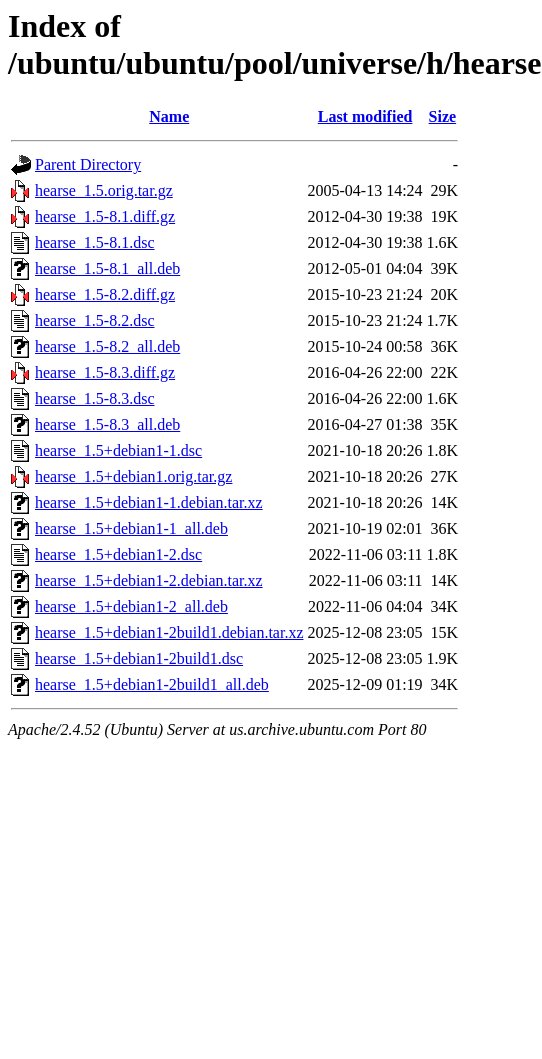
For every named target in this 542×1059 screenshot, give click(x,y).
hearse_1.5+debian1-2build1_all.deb (152, 684)
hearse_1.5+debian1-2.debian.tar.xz (149, 580)
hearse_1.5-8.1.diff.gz (105, 216)
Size (443, 116)
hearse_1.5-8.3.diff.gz (105, 372)
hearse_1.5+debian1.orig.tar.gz (133, 476)
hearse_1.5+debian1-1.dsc (118, 450)
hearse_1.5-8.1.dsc (95, 242)
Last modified (365, 116)
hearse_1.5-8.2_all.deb (107, 346)
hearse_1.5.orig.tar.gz (104, 190)
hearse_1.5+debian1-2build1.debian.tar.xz (169, 632)
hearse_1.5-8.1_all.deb (107, 268)
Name (169, 116)
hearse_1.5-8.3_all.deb (107, 424)
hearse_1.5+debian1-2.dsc (118, 554)
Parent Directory (88, 164)
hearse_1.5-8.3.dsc (95, 398)
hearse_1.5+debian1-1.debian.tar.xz (149, 502)
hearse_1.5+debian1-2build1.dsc (139, 658)
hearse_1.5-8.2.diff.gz (105, 294)
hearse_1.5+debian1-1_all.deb (131, 528)
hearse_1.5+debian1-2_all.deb (131, 606)
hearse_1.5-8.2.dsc (95, 320)
